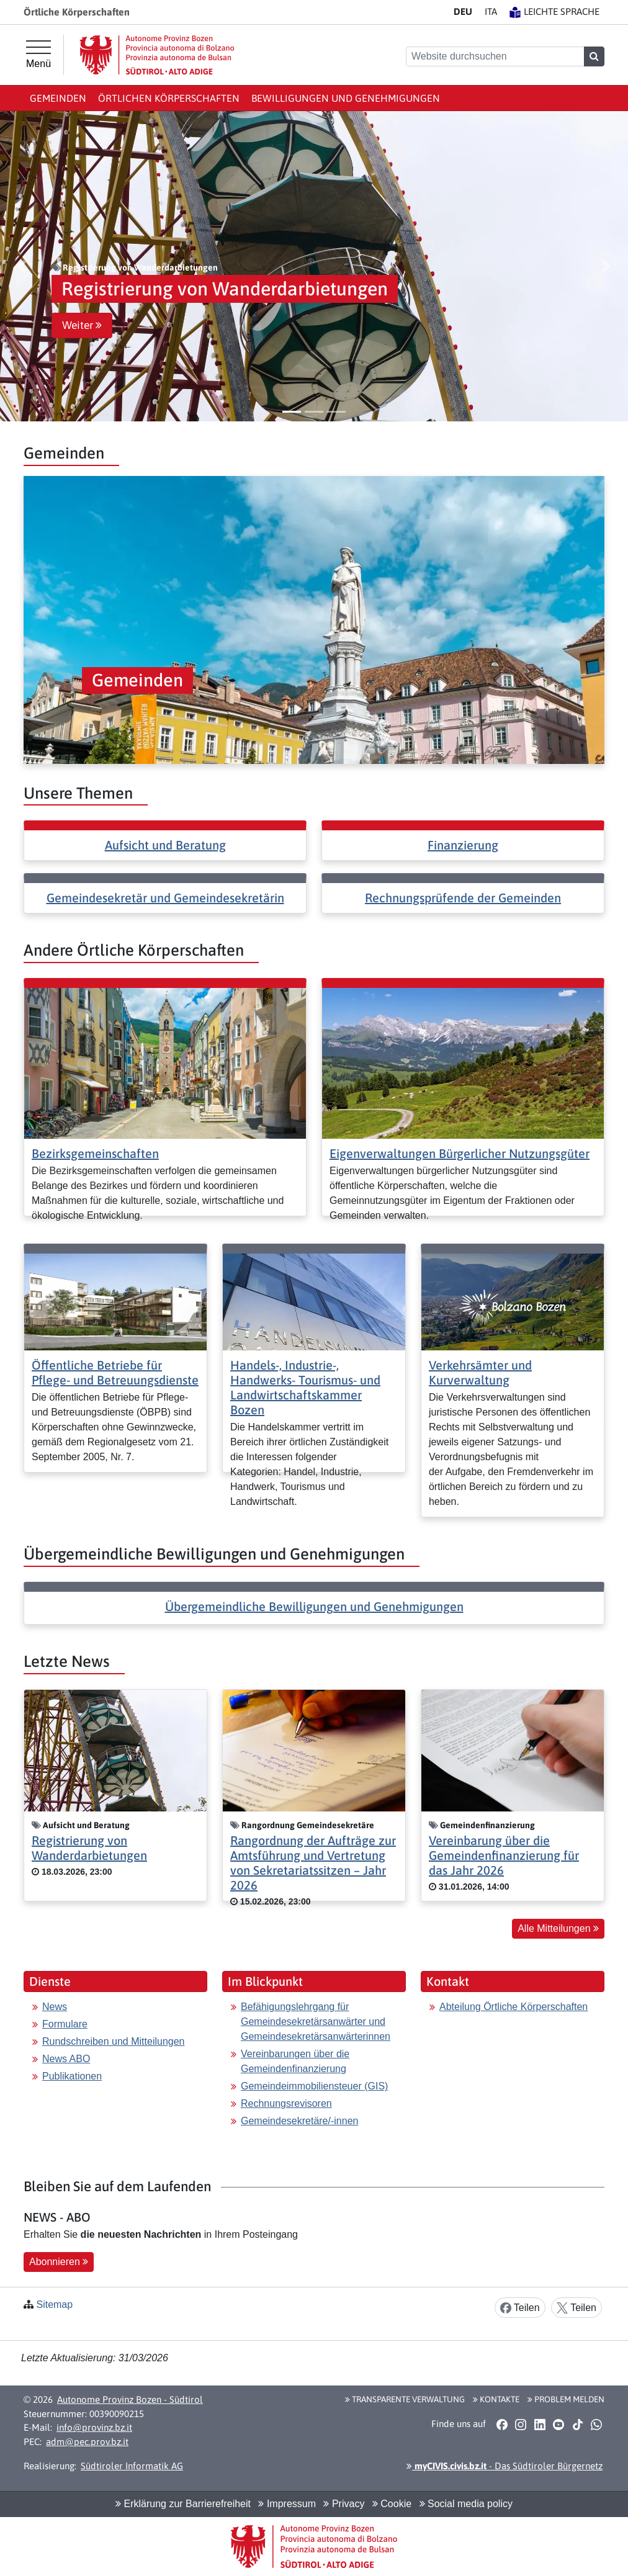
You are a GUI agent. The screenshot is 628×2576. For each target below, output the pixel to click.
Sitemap (54, 2304)
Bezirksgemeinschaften (95, 1153)
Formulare (64, 2024)
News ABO (66, 2058)
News (54, 2006)
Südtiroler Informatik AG (132, 2466)
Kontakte (496, 2399)
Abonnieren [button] (58, 2261)
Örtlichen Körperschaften (169, 98)
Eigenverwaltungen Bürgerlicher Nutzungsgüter (460, 1153)
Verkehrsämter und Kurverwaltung (480, 1372)
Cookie (391, 2503)
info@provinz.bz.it (94, 2427)
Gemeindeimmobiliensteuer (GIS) (314, 2086)
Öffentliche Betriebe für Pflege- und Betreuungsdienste (115, 1372)
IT (491, 11)
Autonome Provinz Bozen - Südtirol (130, 2399)
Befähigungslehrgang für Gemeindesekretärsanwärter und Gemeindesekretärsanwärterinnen (315, 2021)
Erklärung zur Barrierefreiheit (183, 2503)
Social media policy (466, 2503)
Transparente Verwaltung (405, 2399)
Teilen (520, 2308)
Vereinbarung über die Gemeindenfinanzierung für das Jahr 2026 (504, 1855)
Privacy (343, 2503)
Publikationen (72, 2076)
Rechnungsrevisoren (286, 2103)
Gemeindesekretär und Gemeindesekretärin (165, 898)
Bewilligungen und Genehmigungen (345, 98)
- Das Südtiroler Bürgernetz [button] (504, 2466)
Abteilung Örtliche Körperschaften (513, 2006)
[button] (22, 266)
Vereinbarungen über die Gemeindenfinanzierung (295, 2061)
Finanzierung (463, 845)
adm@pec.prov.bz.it (87, 2441)
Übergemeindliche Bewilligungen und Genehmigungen (314, 1606)
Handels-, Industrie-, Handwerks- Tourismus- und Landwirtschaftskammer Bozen (305, 1387)
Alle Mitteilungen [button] (558, 1928)
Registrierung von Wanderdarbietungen (89, 1847)
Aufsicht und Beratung (165, 845)
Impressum (287, 2503)
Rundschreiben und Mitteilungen (113, 2041)
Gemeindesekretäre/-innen (299, 2121)
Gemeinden (58, 98)
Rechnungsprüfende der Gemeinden (463, 898)
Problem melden (565, 2399)
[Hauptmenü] (38, 54)
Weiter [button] (82, 325)
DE (463, 11)
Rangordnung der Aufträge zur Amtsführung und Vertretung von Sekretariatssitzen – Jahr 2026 (313, 1862)
